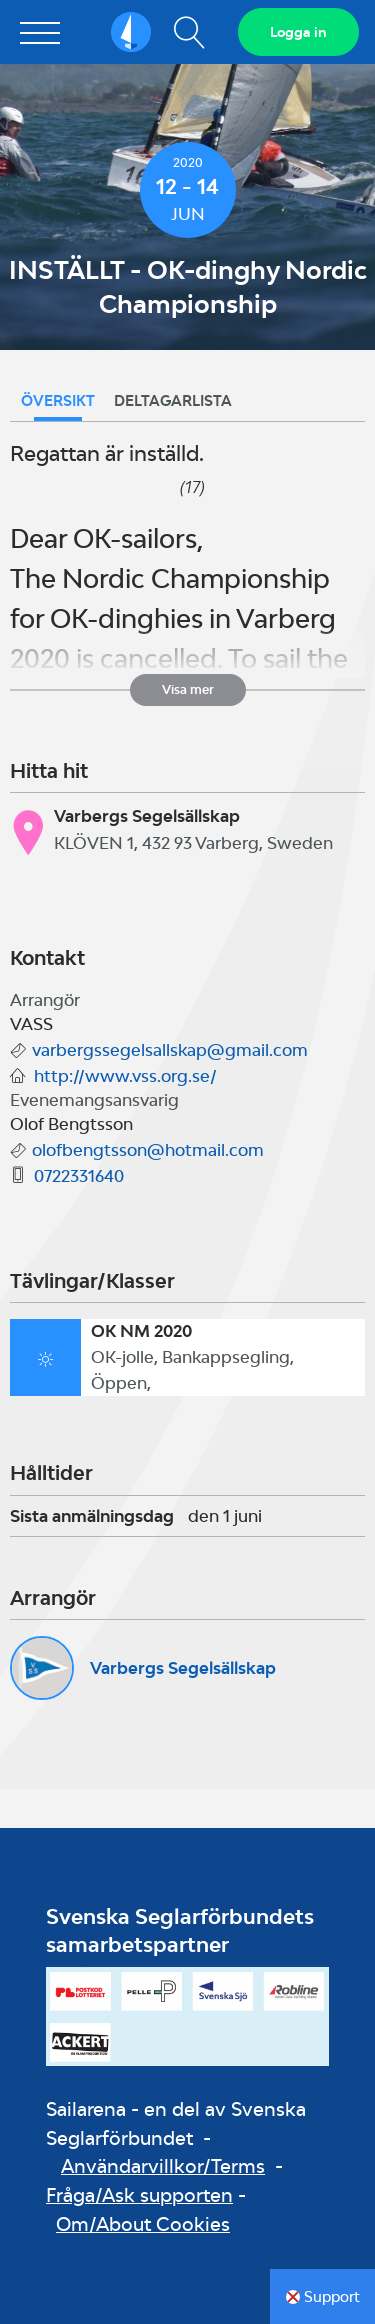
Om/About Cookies (143, 2224)
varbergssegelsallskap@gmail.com (170, 1050)
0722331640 (79, 1176)
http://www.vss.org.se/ (125, 1076)
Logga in (298, 32)
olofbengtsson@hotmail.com (148, 1150)
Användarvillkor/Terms (163, 2166)
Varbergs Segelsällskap (183, 1668)
